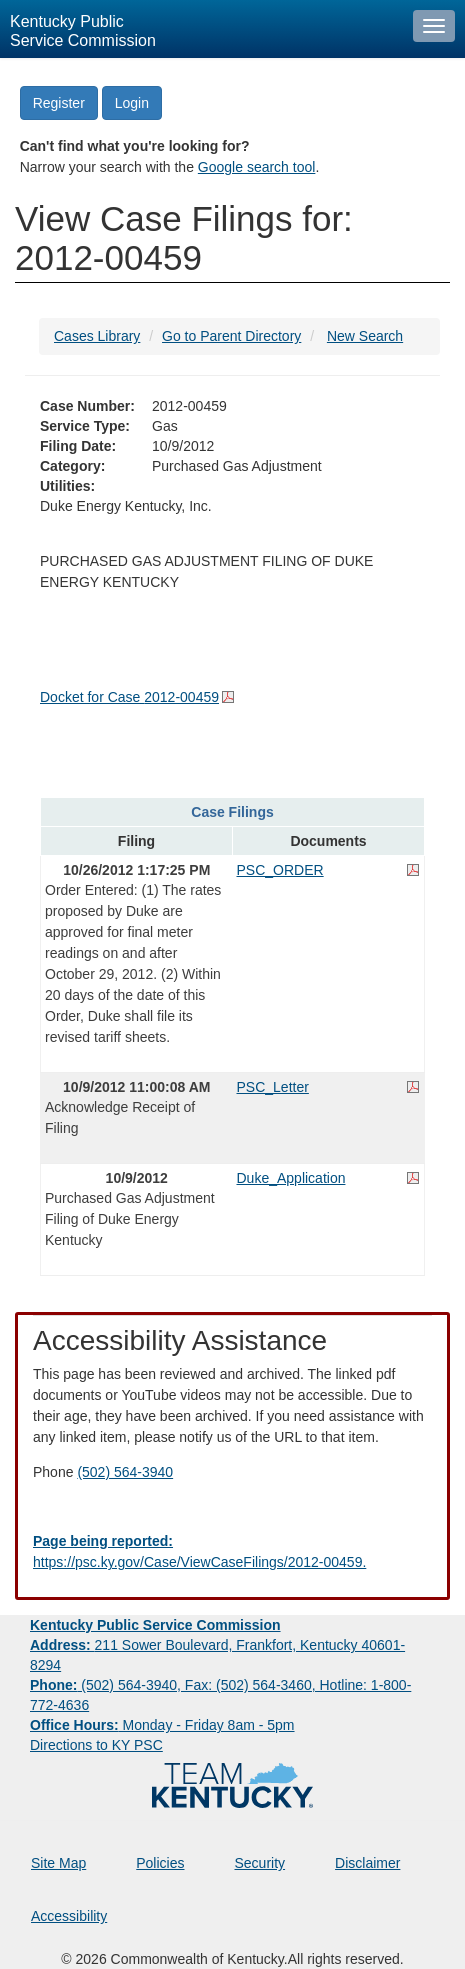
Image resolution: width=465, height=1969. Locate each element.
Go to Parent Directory (231, 336)
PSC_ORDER (280, 870)
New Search (365, 336)
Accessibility (69, 1916)
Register (59, 103)
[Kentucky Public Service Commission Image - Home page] (201, 29)
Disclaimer (367, 1863)
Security (260, 1863)
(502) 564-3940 (125, 1472)
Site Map (58, 1863)
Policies (160, 1863)
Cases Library (97, 336)
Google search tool (257, 167)
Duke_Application (291, 1178)
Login (132, 103)
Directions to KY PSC (96, 1745)
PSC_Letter (273, 1087)
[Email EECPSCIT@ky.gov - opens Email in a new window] (232, 1552)
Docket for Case (129, 697)
